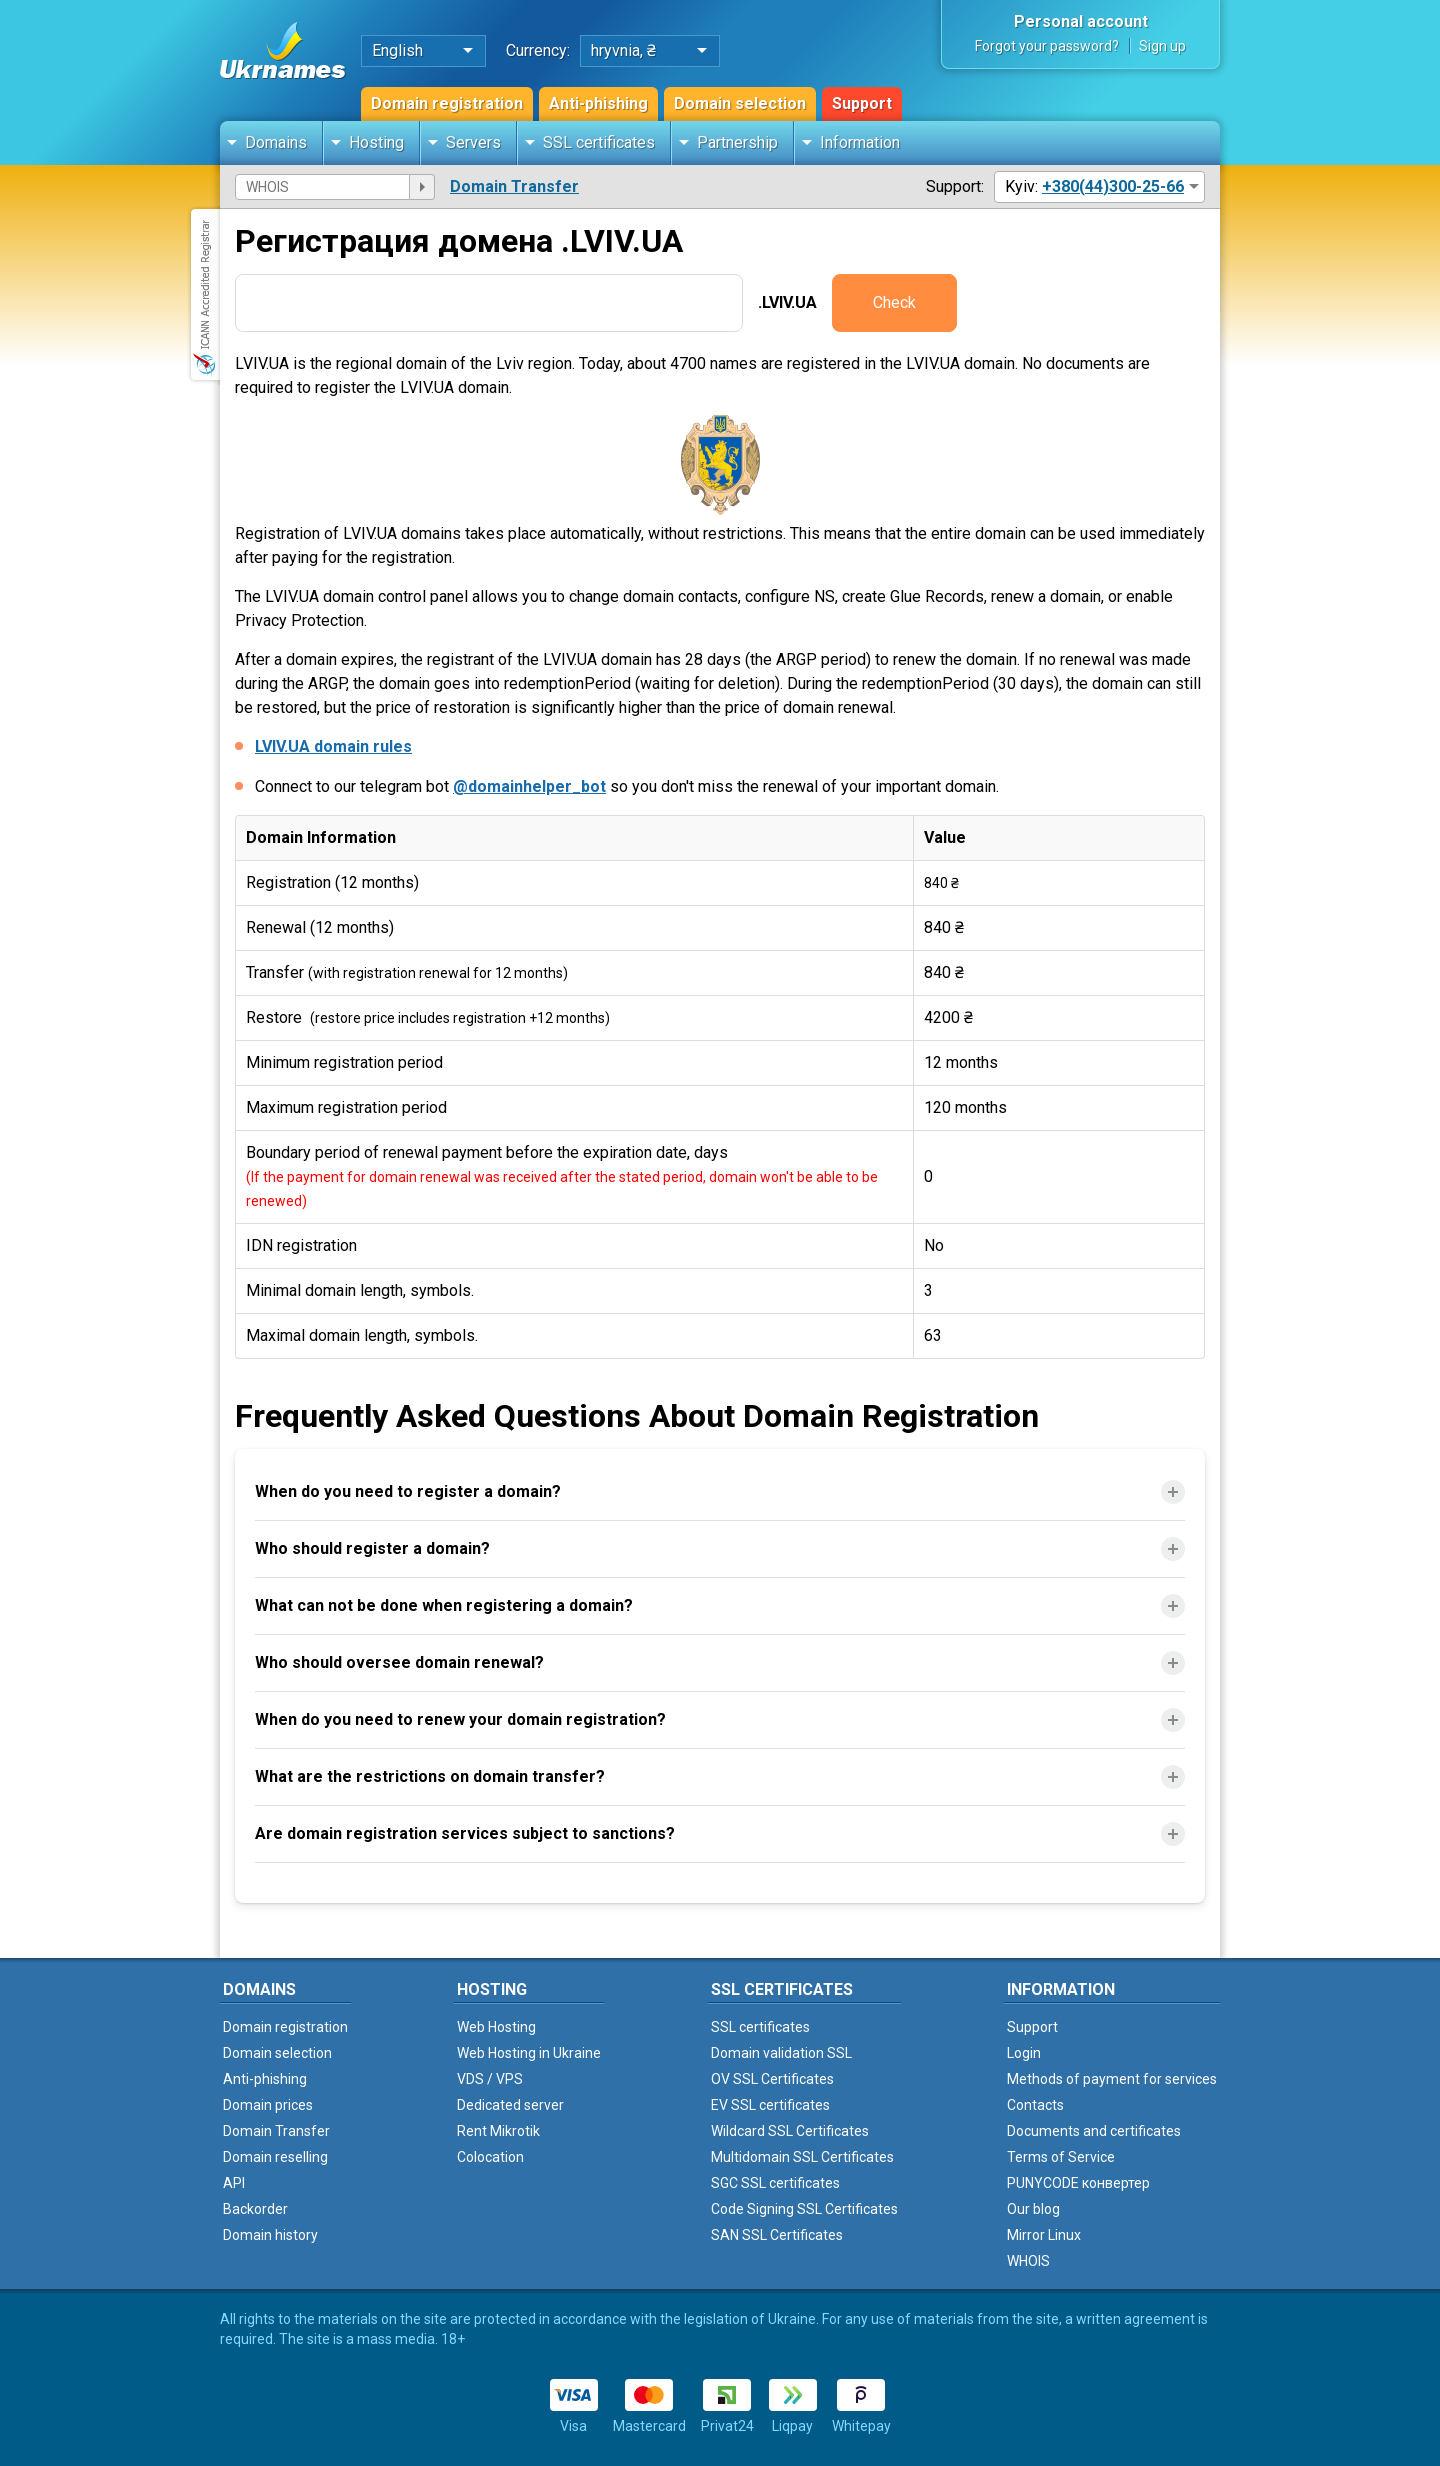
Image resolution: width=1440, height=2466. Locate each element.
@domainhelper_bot (529, 786)
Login (1024, 2053)
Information (860, 142)
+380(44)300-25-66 (1113, 186)
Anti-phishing (598, 103)
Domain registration (447, 103)
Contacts (1035, 2105)
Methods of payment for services (1112, 2079)
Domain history (270, 2235)
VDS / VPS (490, 2079)
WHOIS (1028, 2261)
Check (894, 302)
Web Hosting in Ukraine (529, 2053)
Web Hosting (496, 2027)
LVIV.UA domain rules (333, 746)
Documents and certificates (1094, 2131)
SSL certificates (599, 142)
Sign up (1162, 46)
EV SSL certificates (770, 2105)
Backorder (255, 2209)
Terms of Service (1061, 2157)
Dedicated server (510, 2105)
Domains (276, 142)
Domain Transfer (514, 186)
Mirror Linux (1044, 2235)
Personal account (1081, 21)
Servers (473, 142)
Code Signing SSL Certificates (804, 2209)
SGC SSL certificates (775, 2183)
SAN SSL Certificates (777, 2235)
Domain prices (268, 2105)
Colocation (490, 2157)
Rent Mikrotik (498, 2131)
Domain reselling (275, 2157)
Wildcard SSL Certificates (790, 2131)
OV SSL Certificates (772, 2079)
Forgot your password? (1047, 46)
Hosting (376, 142)
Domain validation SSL (781, 2053)
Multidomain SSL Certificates (802, 2157)
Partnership (737, 142)
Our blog (1033, 2209)
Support (862, 103)
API (234, 2183)
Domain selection (740, 103)
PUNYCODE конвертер (1078, 2183)
